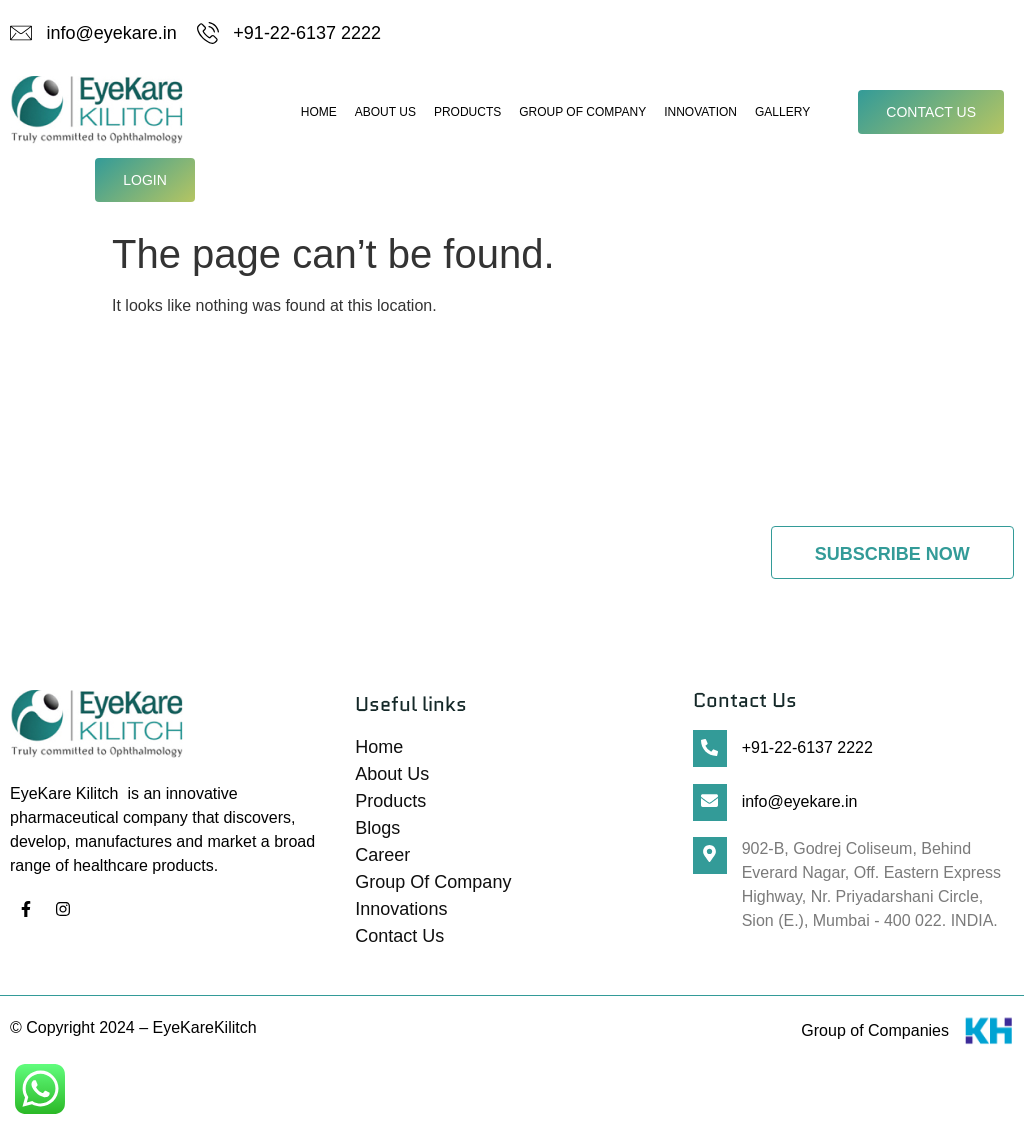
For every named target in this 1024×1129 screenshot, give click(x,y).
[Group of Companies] (989, 1040)
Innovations (401, 914)
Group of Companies (875, 1035)
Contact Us (399, 941)
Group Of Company (582, 116)
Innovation (700, 116)
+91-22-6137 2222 (807, 752)
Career (382, 860)
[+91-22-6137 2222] (710, 753)
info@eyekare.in (800, 805)
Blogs (377, 833)
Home (319, 116)
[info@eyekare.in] (710, 806)
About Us (385, 116)
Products (467, 116)
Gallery (782, 116)
